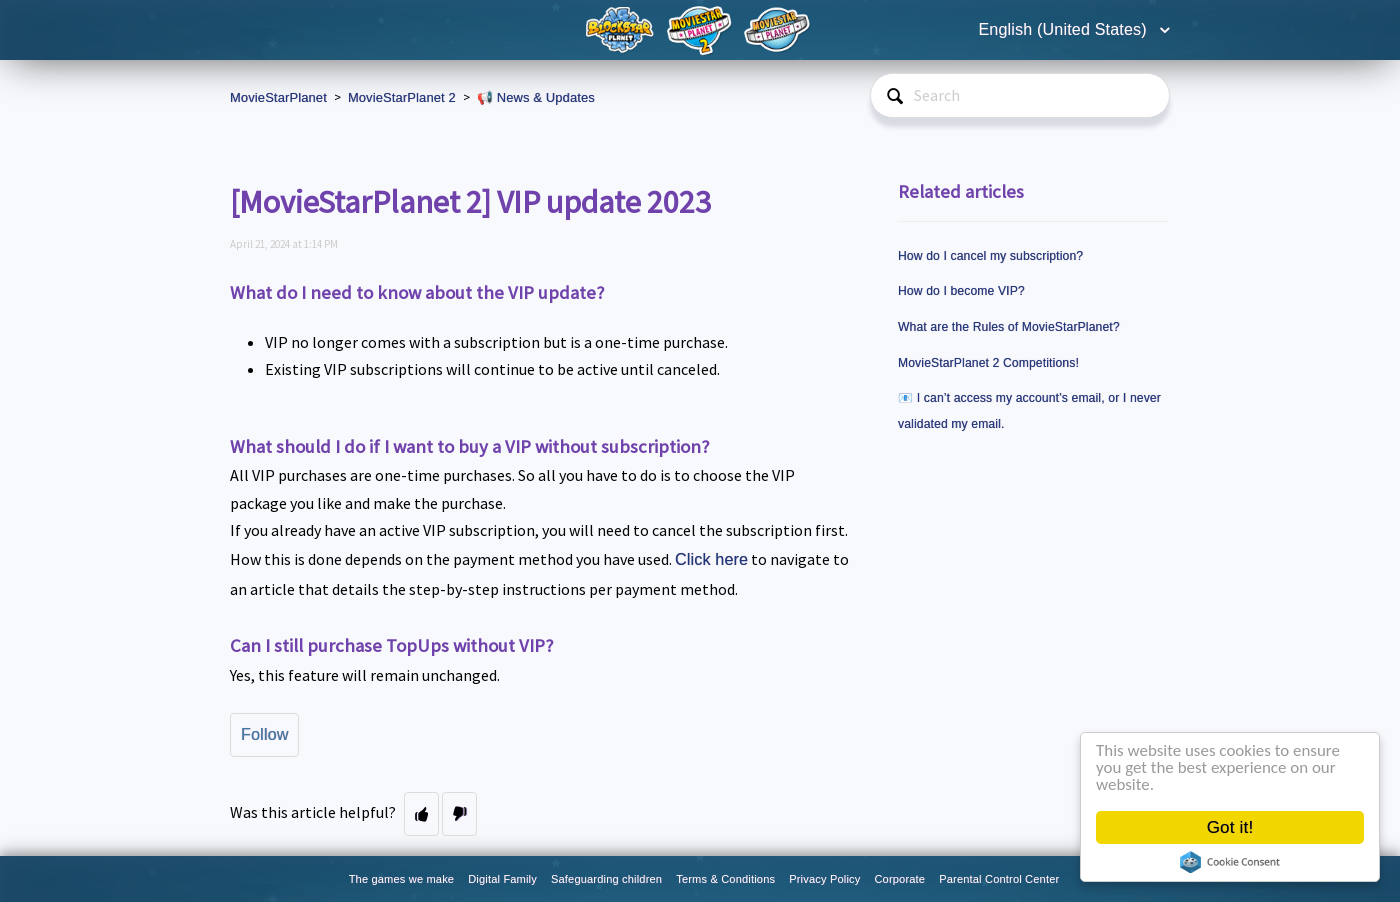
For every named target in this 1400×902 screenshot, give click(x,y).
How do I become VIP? (961, 291)
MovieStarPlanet (278, 97)
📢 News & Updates (536, 97)
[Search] (1020, 95)
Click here (711, 559)
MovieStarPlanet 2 (402, 97)
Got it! (1232, 827)
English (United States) (1065, 29)
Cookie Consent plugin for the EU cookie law (1233, 862)
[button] (421, 814)
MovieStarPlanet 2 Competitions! (988, 363)
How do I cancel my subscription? (990, 256)
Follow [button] (264, 734)
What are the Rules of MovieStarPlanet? (1009, 327)
